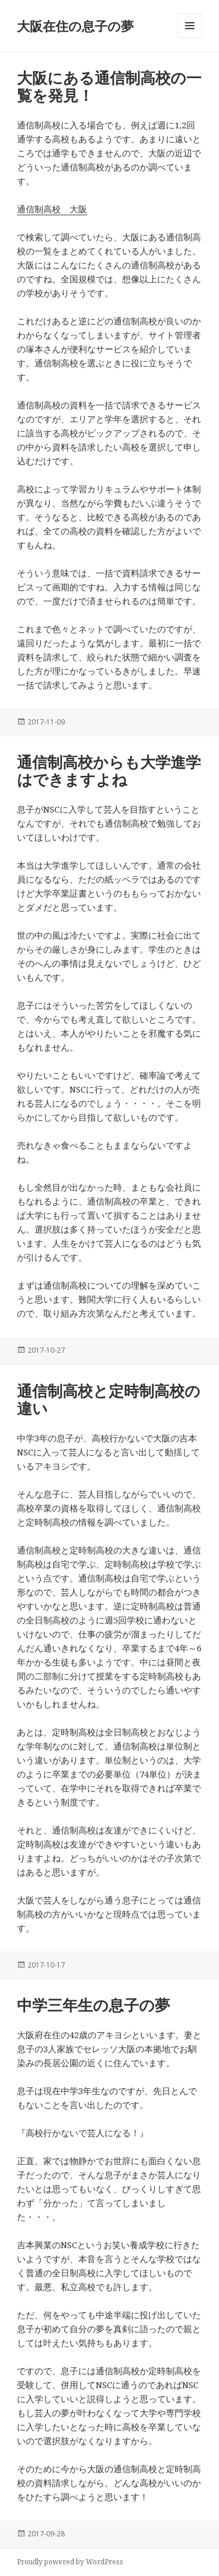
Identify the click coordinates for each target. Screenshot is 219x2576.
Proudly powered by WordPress (70, 2562)
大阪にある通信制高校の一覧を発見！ (109, 86)
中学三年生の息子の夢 (93, 2004)
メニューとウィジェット (189, 37)
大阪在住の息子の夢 (75, 25)
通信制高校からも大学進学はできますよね (109, 770)
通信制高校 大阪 (52, 209)
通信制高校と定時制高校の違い (108, 1399)
